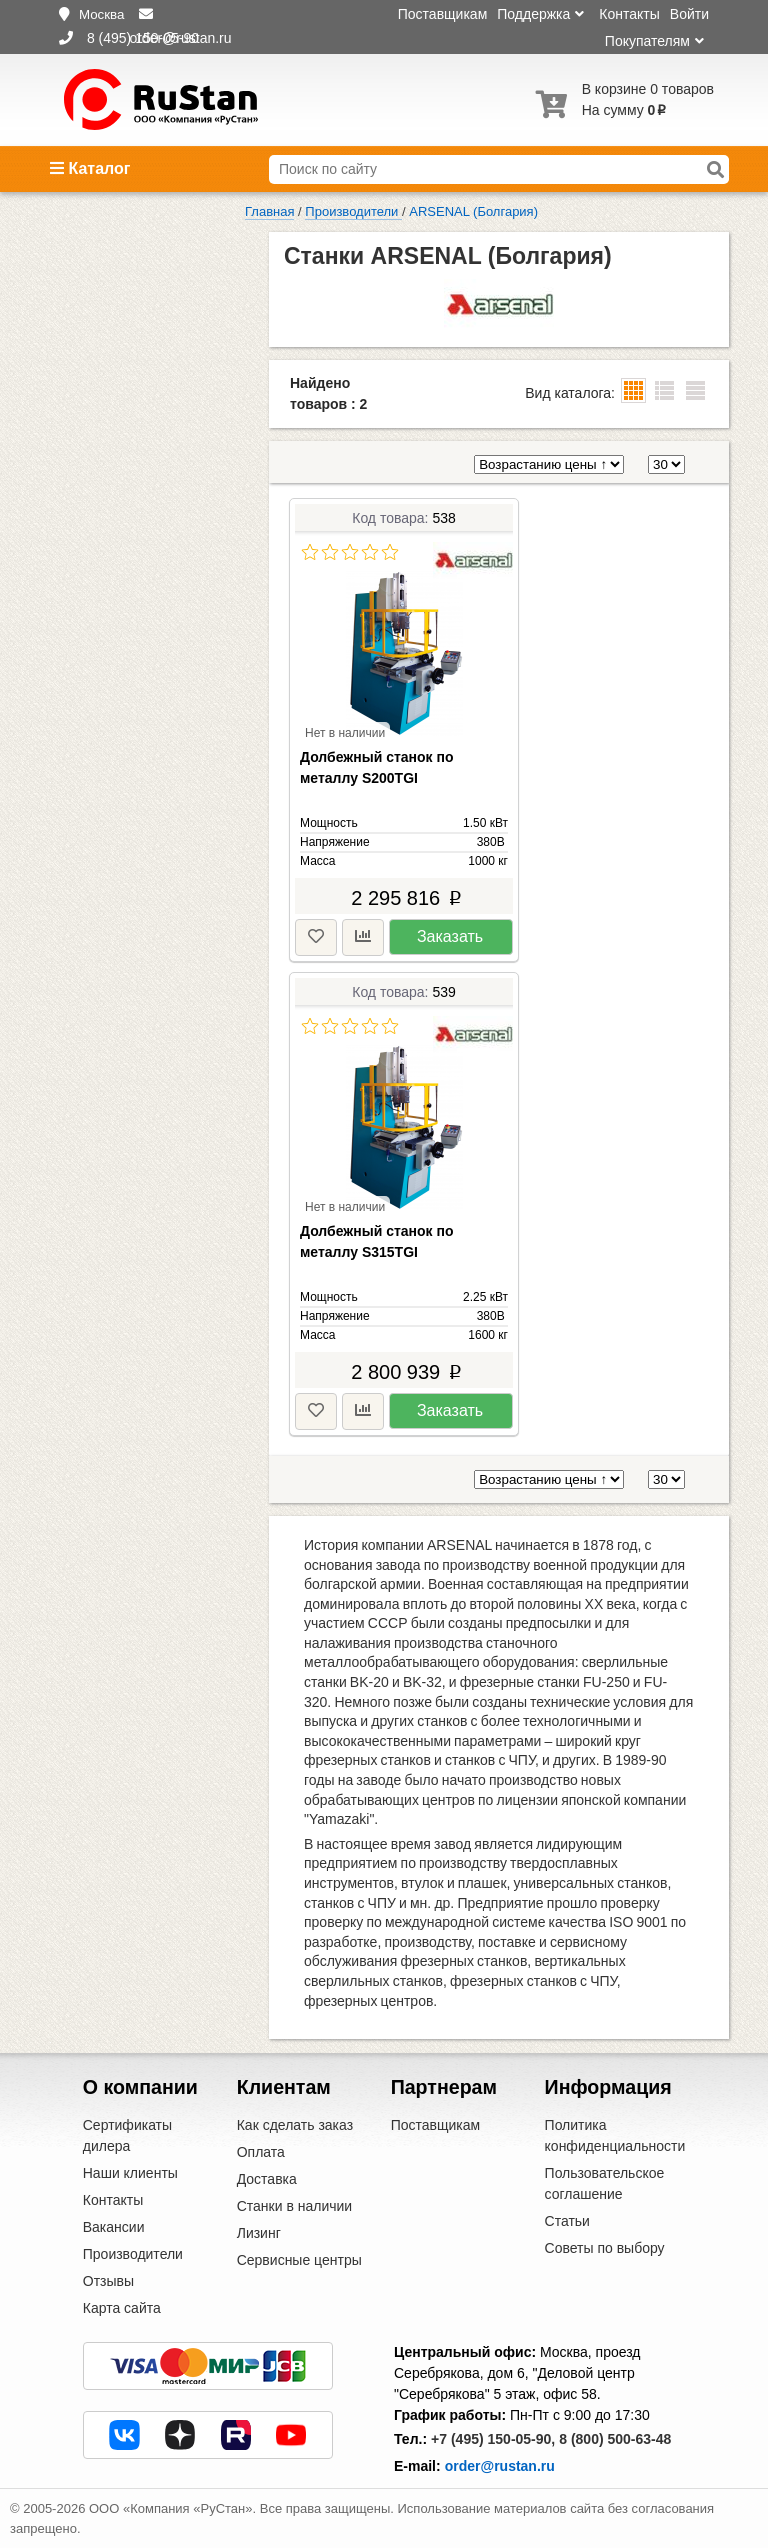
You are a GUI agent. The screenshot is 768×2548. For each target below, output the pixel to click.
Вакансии (114, 2227)
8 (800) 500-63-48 (615, 2439)
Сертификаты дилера (127, 2135)
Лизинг (259, 2233)
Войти (689, 14)
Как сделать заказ (295, 2125)
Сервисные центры (299, 2260)
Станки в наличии (295, 2206)
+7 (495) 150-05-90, (493, 2439)
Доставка (267, 2179)
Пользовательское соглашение (605, 2183)
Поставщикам (443, 14)
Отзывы (108, 2281)
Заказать (450, 936)
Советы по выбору (605, 2248)
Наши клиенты (130, 2173)
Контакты (629, 14)
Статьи (567, 2221)
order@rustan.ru (500, 2466)
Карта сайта (122, 2308)
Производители (133, 2254)
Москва (102, 14)
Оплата (261, 2152)
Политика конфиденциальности (615, 2135)
